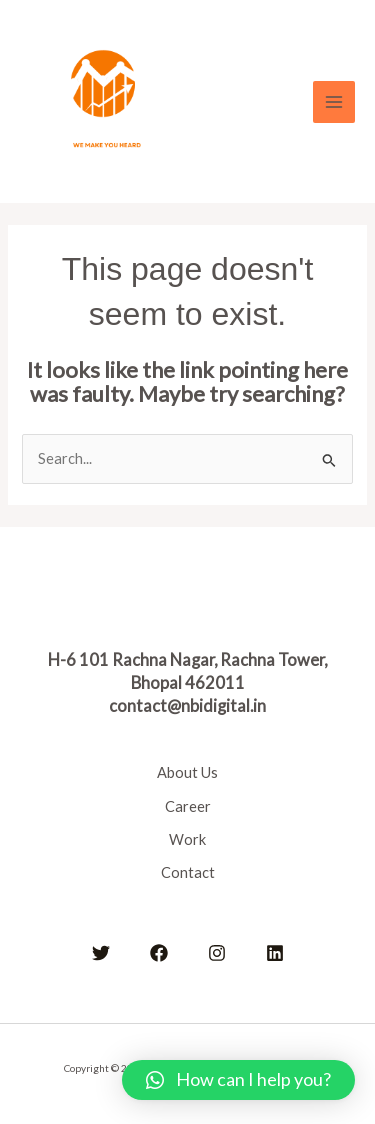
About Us (187, 772)
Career (188, 806)
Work (187, 839)
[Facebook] (159, 953)
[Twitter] (101, 953)
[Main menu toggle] (334, 102)
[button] (238, 1080)
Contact (188, 872)
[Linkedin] (275, 953)
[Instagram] (217, 953)
